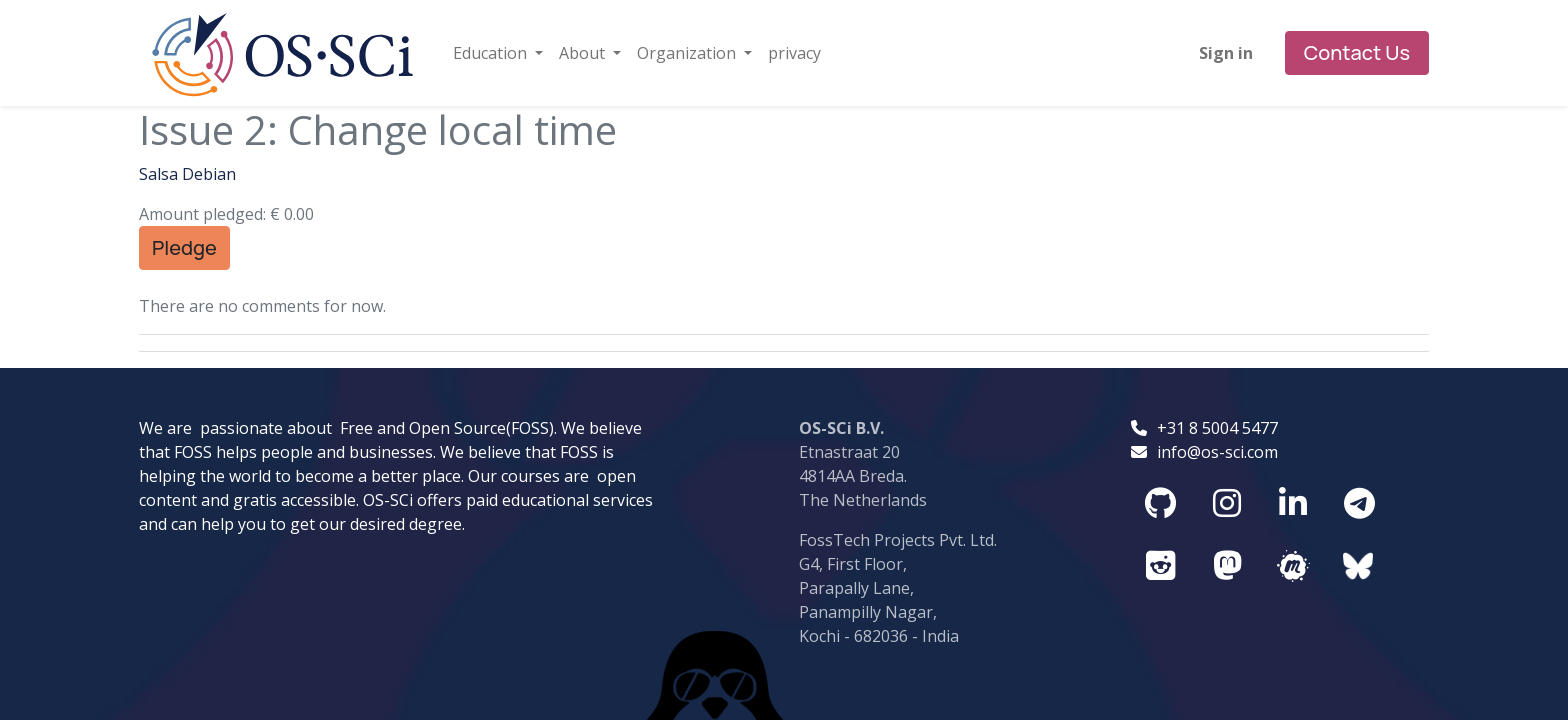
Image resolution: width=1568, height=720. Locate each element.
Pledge (184, 247)
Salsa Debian (187, 174)
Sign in (1226, 53)
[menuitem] (794, 53)
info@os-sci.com (1217, 378)
